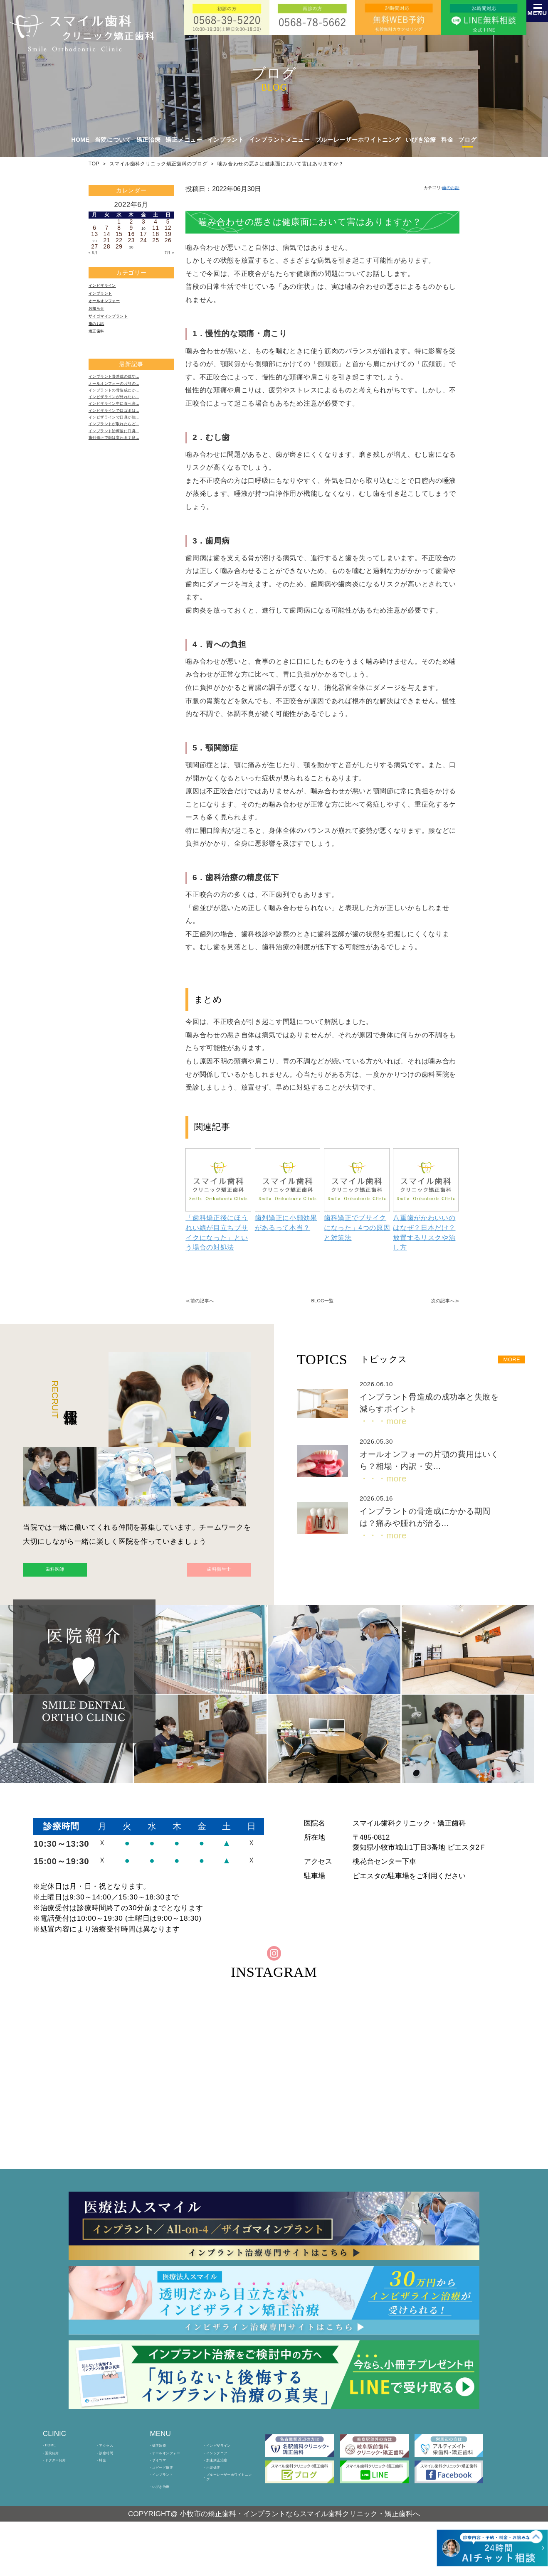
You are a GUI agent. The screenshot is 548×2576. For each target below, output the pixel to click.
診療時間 (111, 2483)
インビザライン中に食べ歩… (128, 440)
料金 (447, 140)
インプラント (107, 298)
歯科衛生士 (200, 1579)
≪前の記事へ (207, 1303)
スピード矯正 (170, 2507)
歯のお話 (101, 340)
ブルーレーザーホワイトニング (358, 140)
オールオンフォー (113, 308)
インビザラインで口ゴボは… (128, 450)
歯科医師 (74, 1579)
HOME (81, 140)
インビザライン (110, 288)
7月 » (166, 253)
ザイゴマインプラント (119, 329)
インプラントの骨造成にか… (128, 419)
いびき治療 (420, 140)
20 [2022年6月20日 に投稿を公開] (94, 240)
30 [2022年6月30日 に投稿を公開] (131, 247)
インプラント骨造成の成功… (128, 399)
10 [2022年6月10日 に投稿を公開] (143, 228)
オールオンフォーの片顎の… (128, 409)
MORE (503, 1364)
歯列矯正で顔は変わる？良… (128, 492)
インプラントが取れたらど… (128, 471)
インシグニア (224, 2483)
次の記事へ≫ (437, 1303)
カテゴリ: (431, 188)
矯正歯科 (101, 350)
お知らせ (101, 319)
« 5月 (96, 253)
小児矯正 (218, 2507)
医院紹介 (57, 2483)
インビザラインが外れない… (128, 430)
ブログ (467, 140)
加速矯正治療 (224, 2495)
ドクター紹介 (63, 2495)
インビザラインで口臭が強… (128, 461)
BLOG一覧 (323, 1303)
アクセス (111, 2471)
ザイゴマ (164, 2495)
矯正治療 (164, 2471)
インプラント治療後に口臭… (128, 481)
